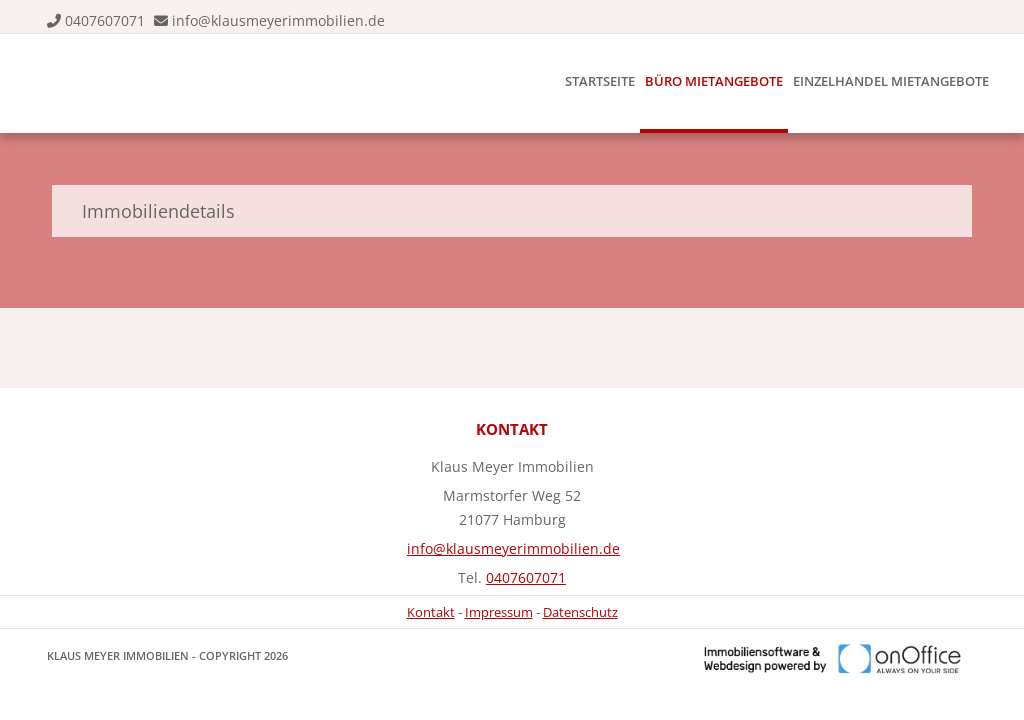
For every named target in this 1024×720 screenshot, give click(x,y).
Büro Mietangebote (714, 81)
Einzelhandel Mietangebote (891, 81)
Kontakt (431, 612)
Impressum (499, 612)
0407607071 (105, 20)
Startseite (600, 81)
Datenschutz (580, 612)
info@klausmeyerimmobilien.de (278, 20)
